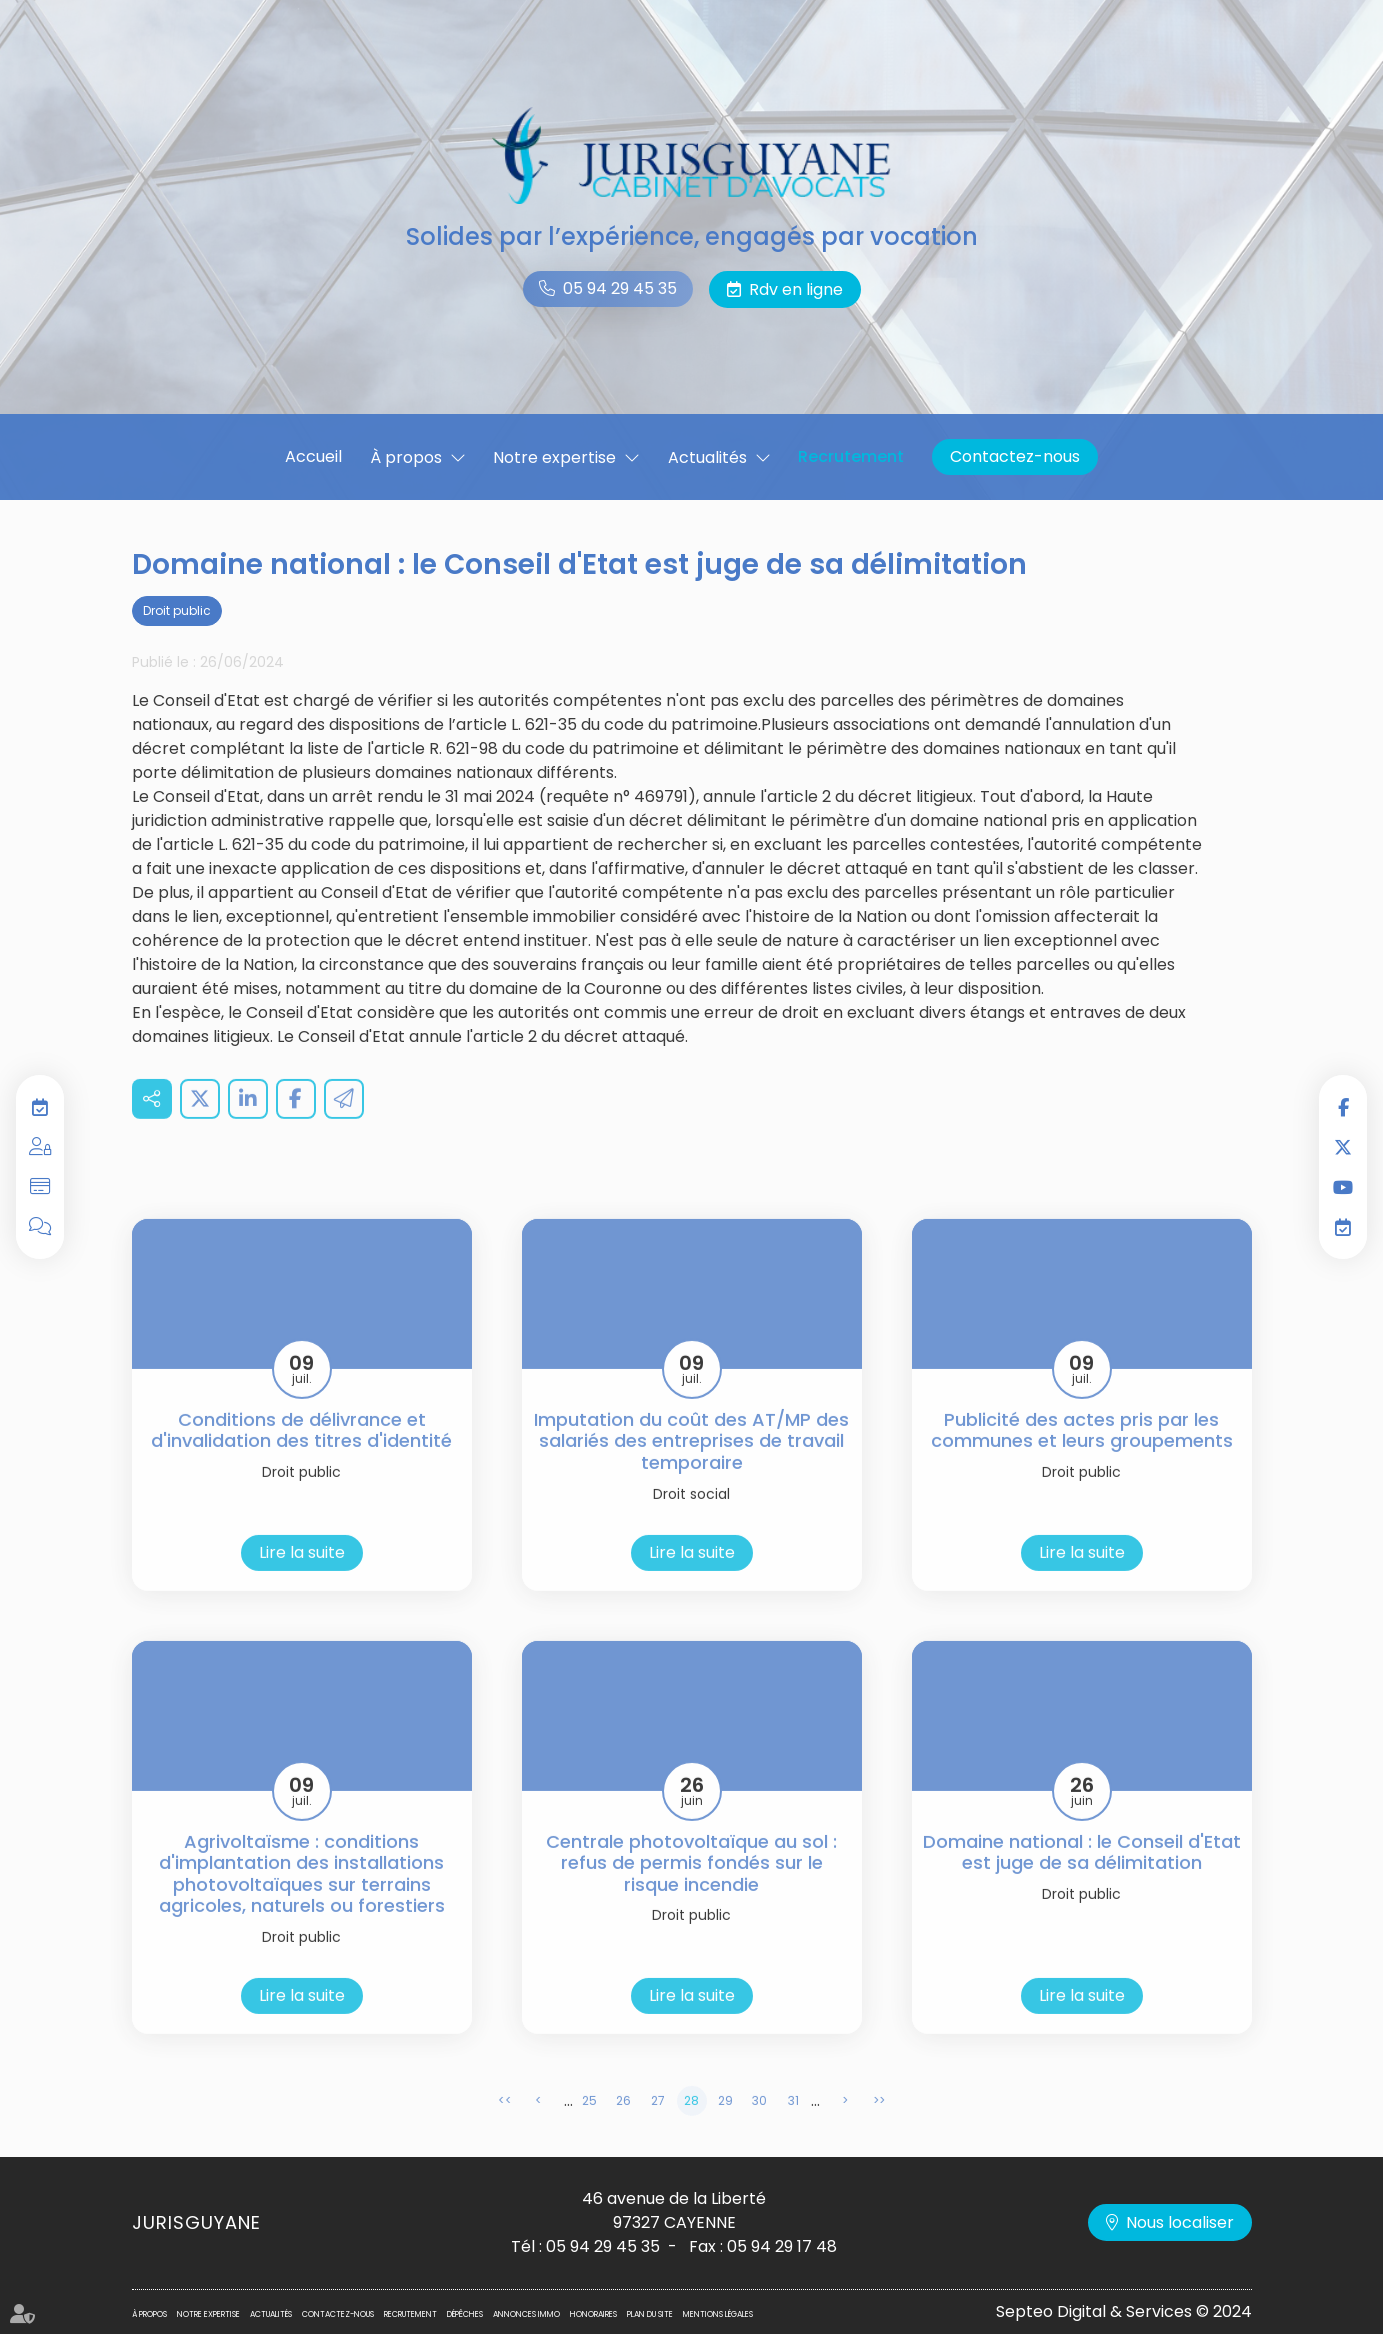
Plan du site (650, 2314)
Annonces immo (526, 2314)
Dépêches (465, 2314)
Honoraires (593, 2314)
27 (658, 2128)
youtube (1343, 1187)
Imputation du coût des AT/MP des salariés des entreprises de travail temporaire (691, 1469)
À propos (406, 457)
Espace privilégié (40, 1147)
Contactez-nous (1015, 456)
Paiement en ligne (40, 1187)
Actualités (707, 457)
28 (691, 2128)
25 (589, 2128)
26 (623, 2128)
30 (759, 2128)
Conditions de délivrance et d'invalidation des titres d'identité (301, 1458)
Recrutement (851, 456)
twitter (1343, 1147)
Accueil (313, 456)
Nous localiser (1180, 2222)
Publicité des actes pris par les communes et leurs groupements (1082, 1458)
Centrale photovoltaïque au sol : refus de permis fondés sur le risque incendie (691, 1891)
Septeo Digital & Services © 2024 (1124, 2311)
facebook (1343, 1107)
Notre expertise (554, 457)
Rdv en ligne (796, 289)
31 (793, 2128)
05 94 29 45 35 (620, 288)
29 (725, 2128)
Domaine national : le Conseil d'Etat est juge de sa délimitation (1082, 1880)
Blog (40, 1227)
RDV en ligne (1343, 1227)
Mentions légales (718, 2314)
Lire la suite (302, 1580)
